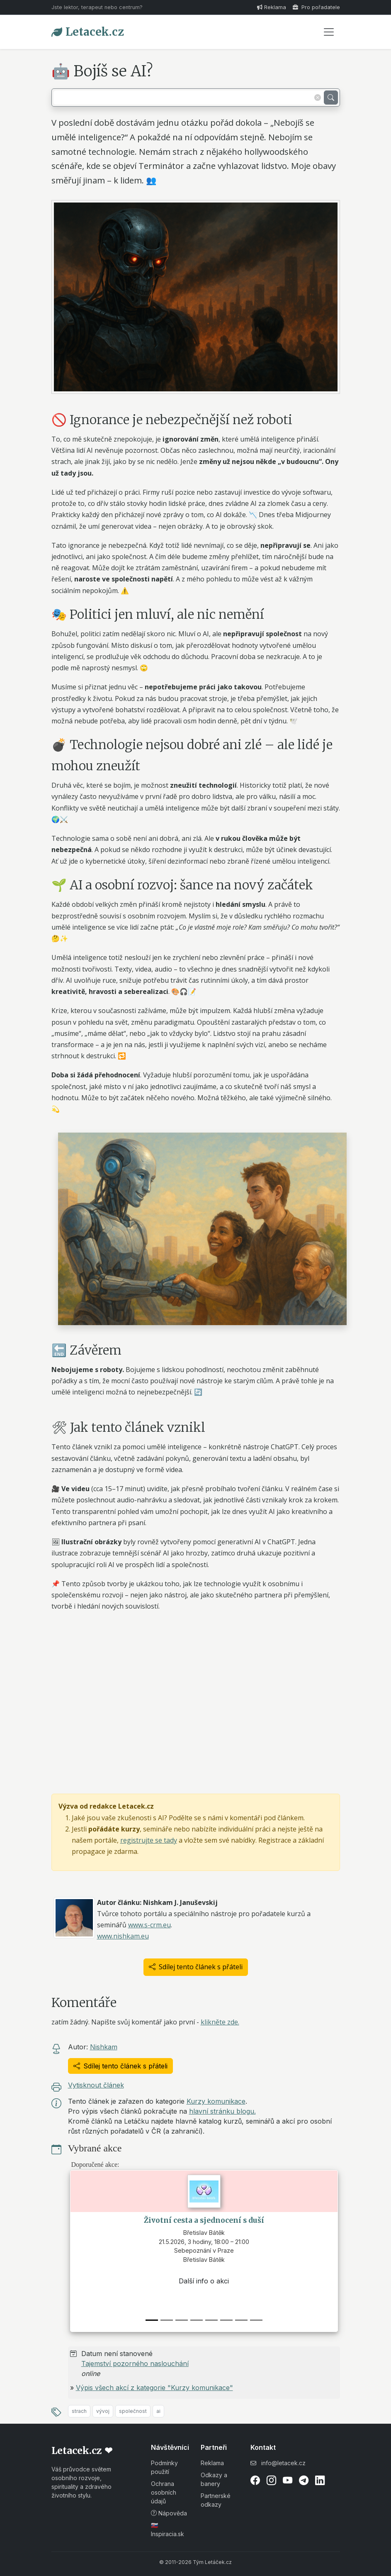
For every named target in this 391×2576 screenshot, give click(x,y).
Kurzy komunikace (216, 2101)
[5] (226, 2320)
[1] (166, 2320)
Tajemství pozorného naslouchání (135, 2363)
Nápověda (169, 2513)
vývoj (102, 2411)
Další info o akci (204, 2281)
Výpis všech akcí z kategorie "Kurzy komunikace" (154, 2387)
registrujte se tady (148, 1840)
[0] (152, 2320)
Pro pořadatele (316, 7)
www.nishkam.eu (123, 1936)
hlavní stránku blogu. (222, 2111)
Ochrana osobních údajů (163, 2492)
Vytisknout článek (96, 2085)
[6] (241, 2320)
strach (79, 2411)
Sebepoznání (204, 2257)
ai (158, 2411)
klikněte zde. (220, 2022)
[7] (256, 2320)
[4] (211, 2320)
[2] (181, 2320)
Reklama (271, 7)
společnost (133, 2411)
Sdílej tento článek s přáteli (196, 1966)
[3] (196, 2320)
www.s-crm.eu (149, 1924)
